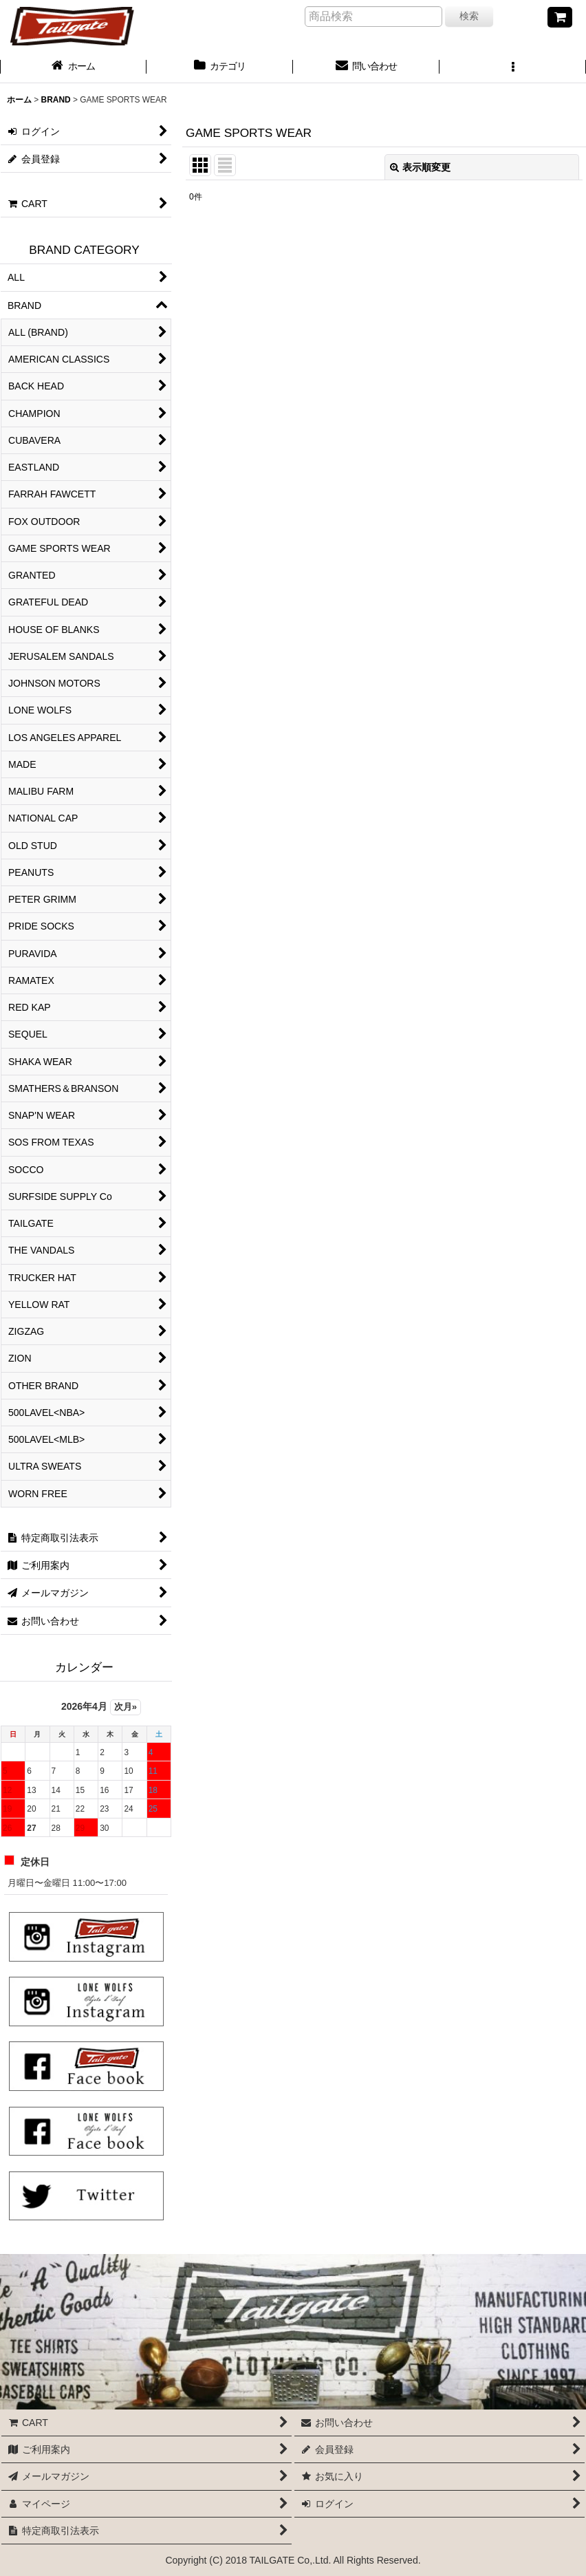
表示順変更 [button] (420, 167)
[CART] (559, 17)
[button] (513, 67)
